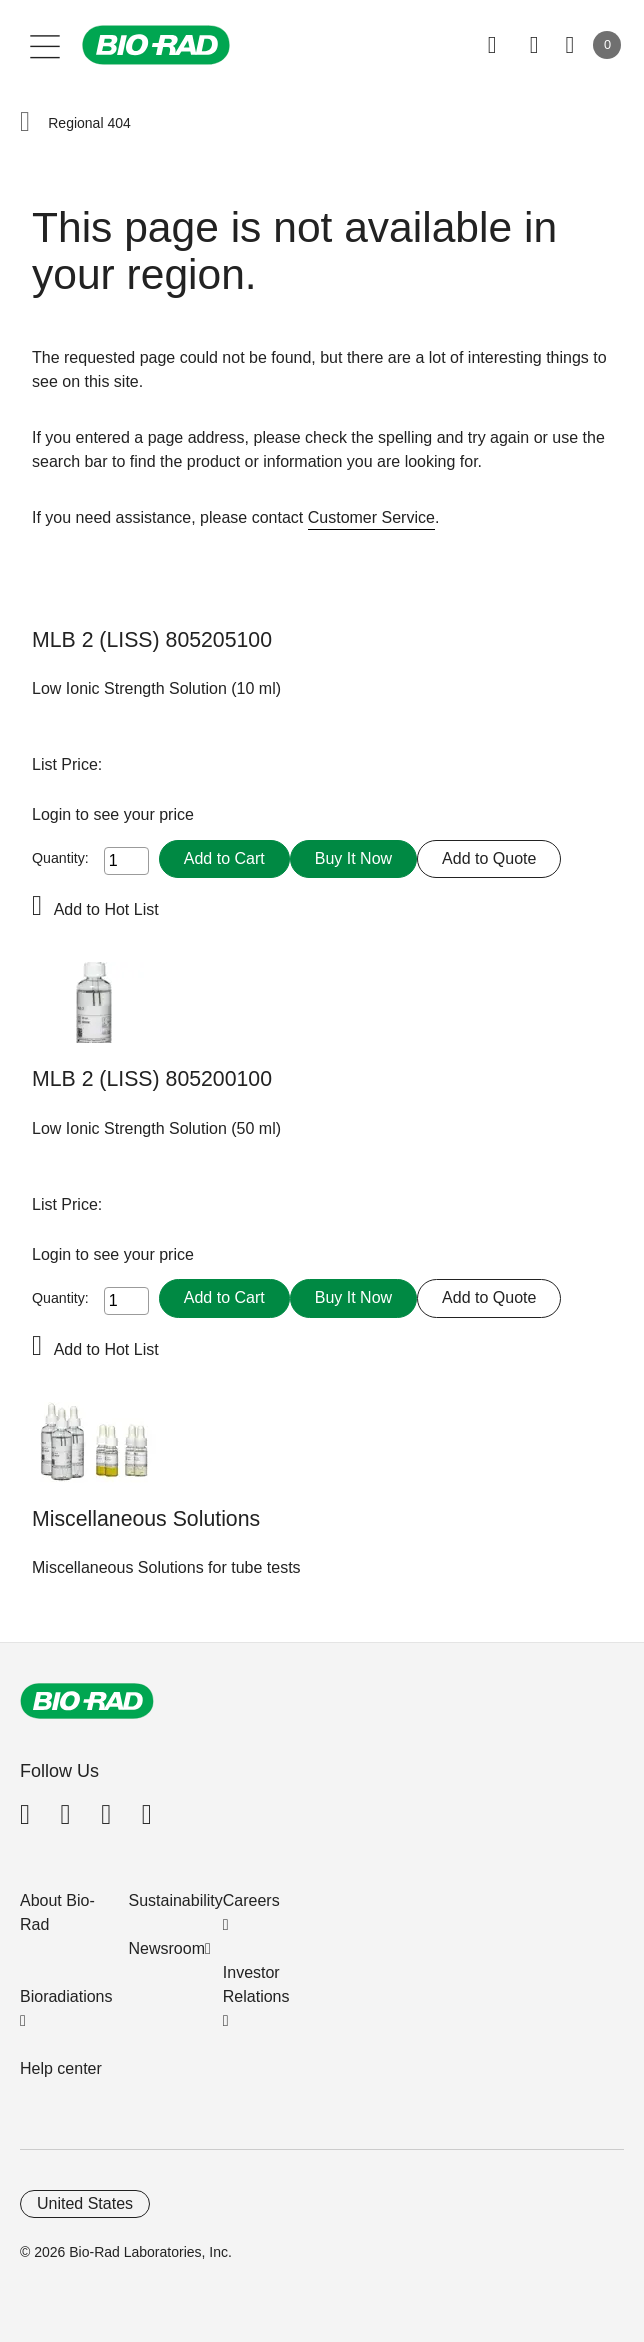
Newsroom (167, 1948)
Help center (61, 2068)
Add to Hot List (106, 909)
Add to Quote (489, 858)
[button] (25, 123)
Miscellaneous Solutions (146, 1519)
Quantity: (60, 858)
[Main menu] (45, 45)
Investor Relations (256, 1984)
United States (85, 2203)
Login (54, 814)
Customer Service (371, 517)
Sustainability (176, 1900)
